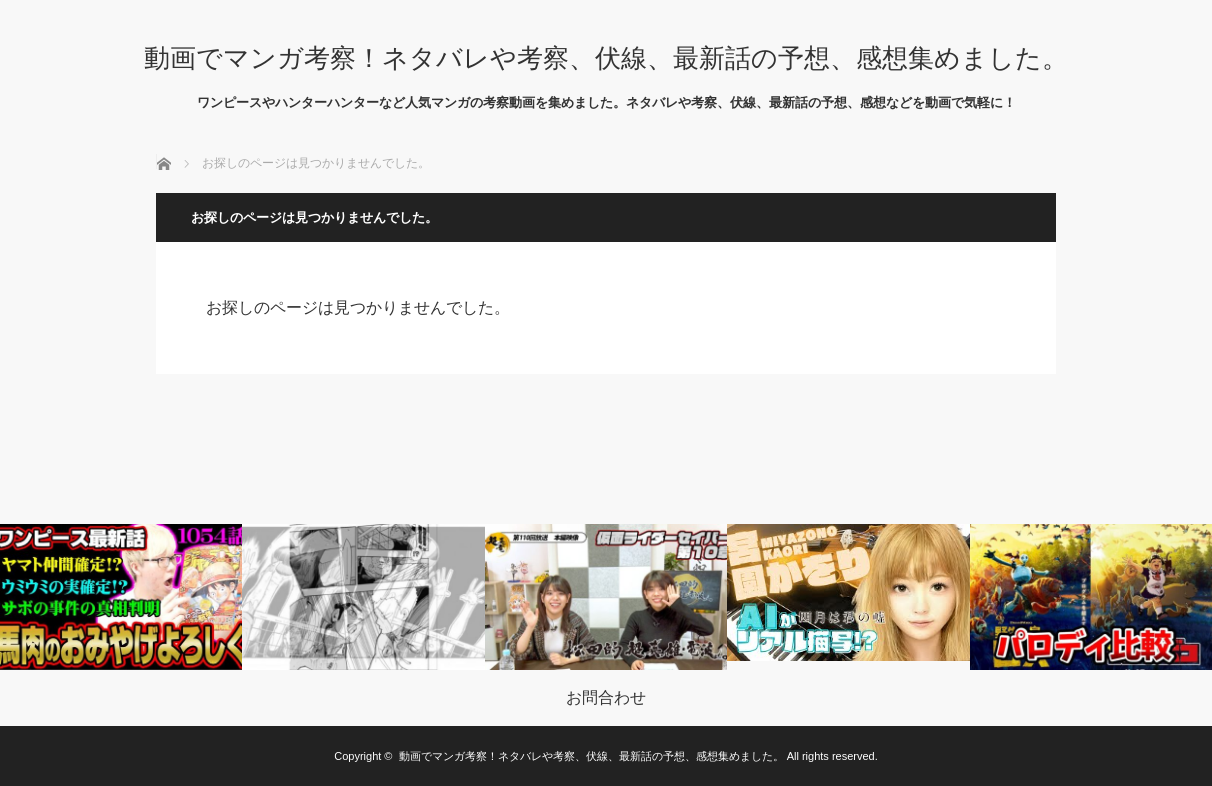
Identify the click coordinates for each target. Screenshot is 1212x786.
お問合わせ (606, 698)
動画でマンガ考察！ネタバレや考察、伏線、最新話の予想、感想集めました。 (606, 58)
